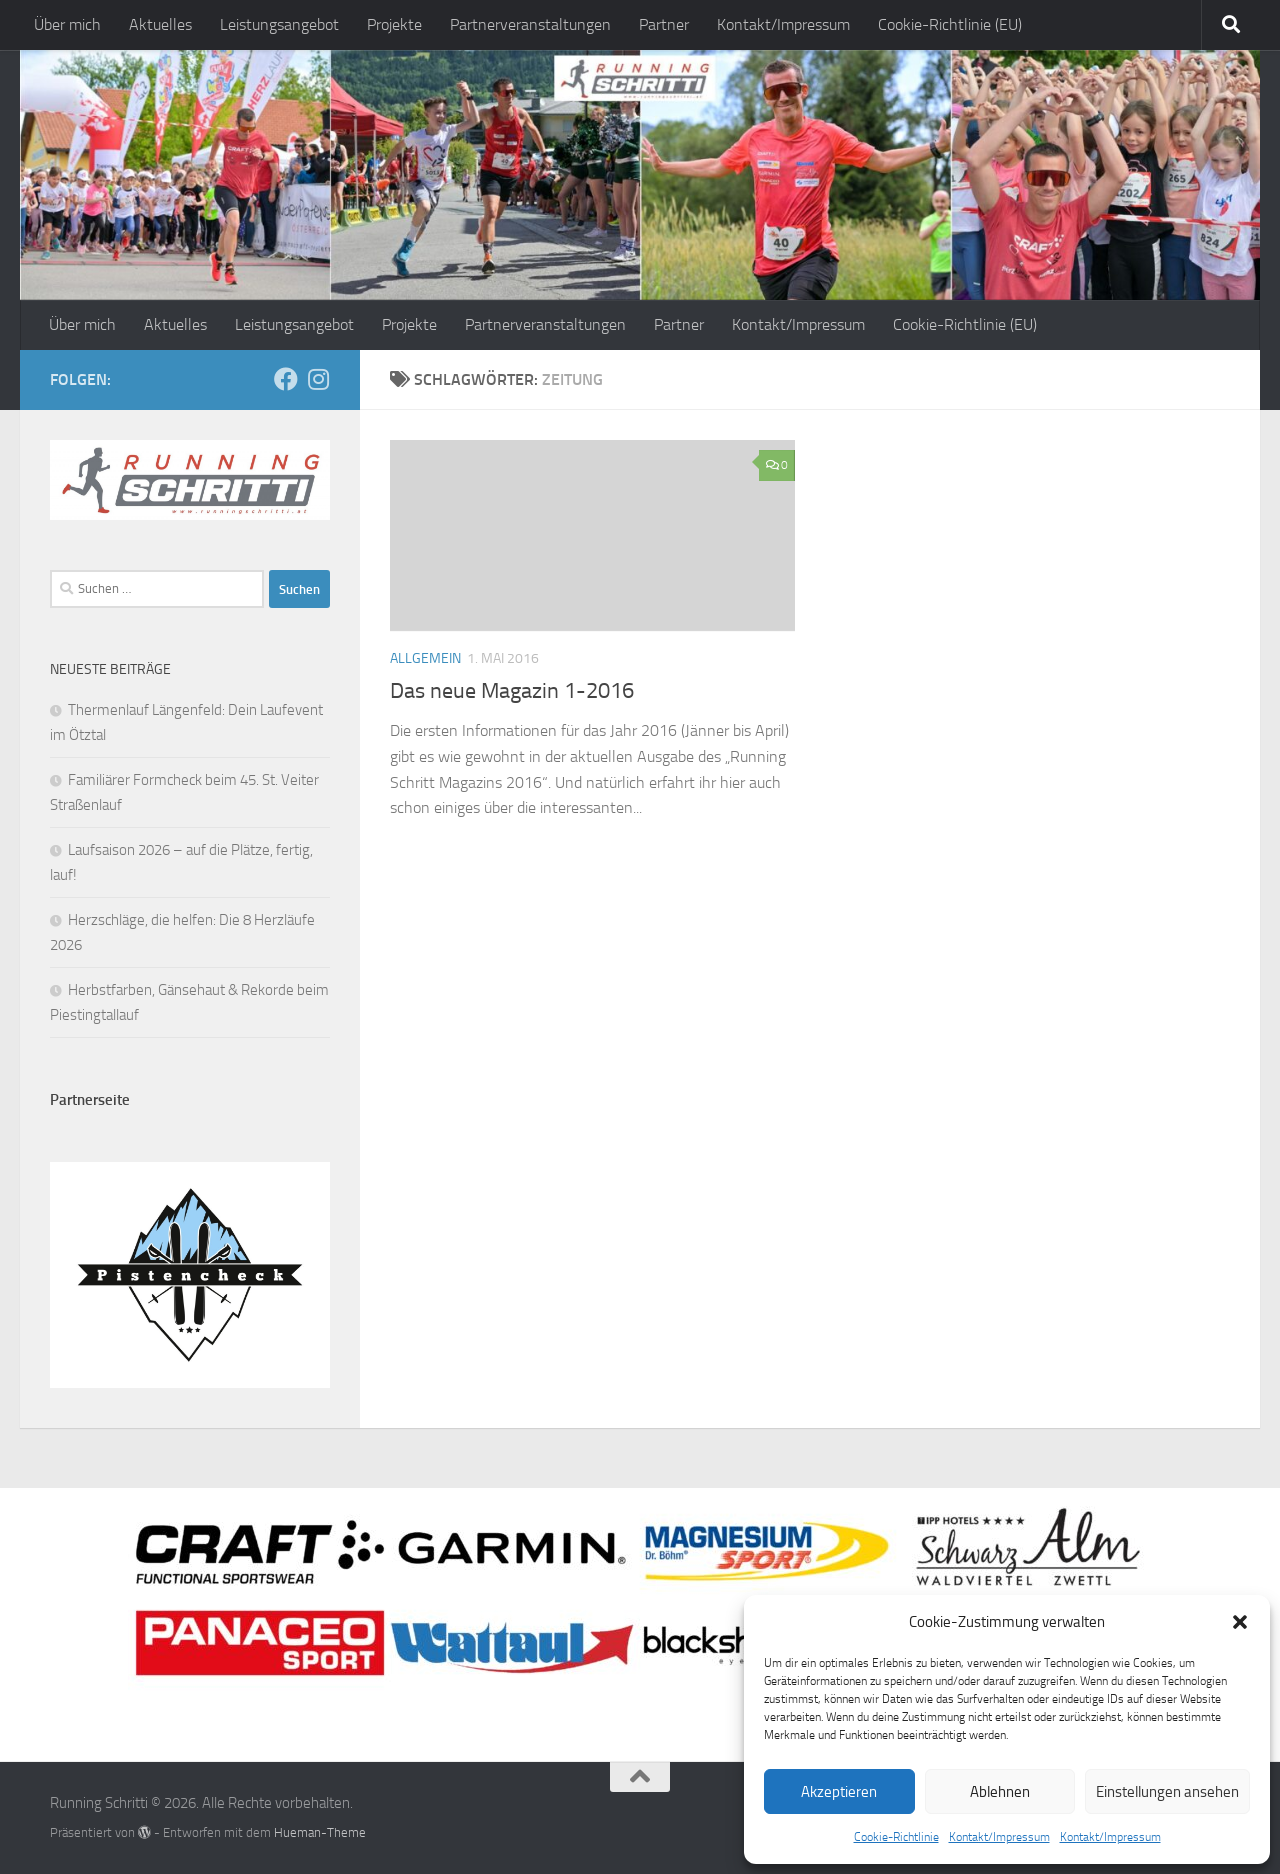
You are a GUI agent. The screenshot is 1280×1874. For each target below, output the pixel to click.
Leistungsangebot (279, 24)
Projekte (394, 24)
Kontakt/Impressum (999, 1837)
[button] (1240, 1622)
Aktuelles (160, 24)
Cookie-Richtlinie (896, 1837)
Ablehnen (1000, 1792)
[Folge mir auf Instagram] (318, 379)
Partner (664, 24)
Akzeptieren (839, 1792)
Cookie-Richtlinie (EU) (950, 24)
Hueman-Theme (320, 1832)
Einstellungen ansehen (1167, 1792)
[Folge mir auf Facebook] (286, 379)
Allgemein (425, 658)
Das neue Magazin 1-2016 (512, 691)
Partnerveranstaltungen (530, 24)
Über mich (67, 24)
